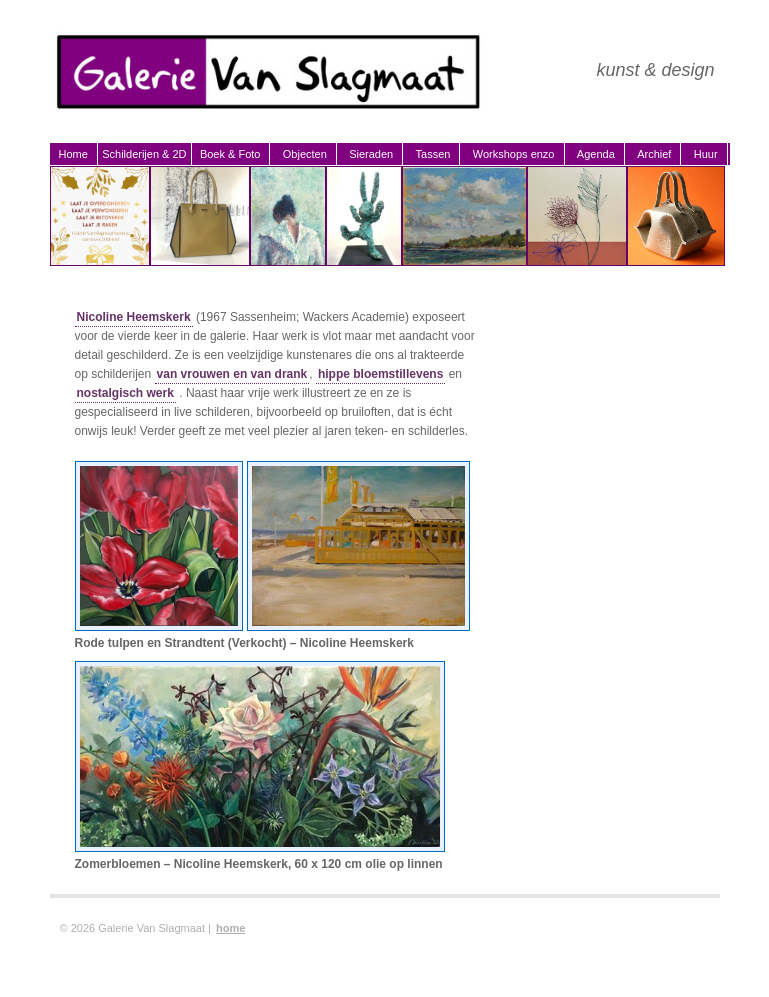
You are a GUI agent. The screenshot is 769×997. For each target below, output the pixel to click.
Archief (654, 154)
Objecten (305, 154)
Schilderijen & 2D (144, 154)
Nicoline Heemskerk (134, 317)
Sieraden (371, 154)
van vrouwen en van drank (232, 374)
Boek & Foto (230, 154)
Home (73, 154)
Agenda (596, 154)
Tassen (433, 154)
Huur (706, 154)
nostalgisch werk (125, 393)
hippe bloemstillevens (380, 374)
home (230, 928)
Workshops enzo (514, 154)
